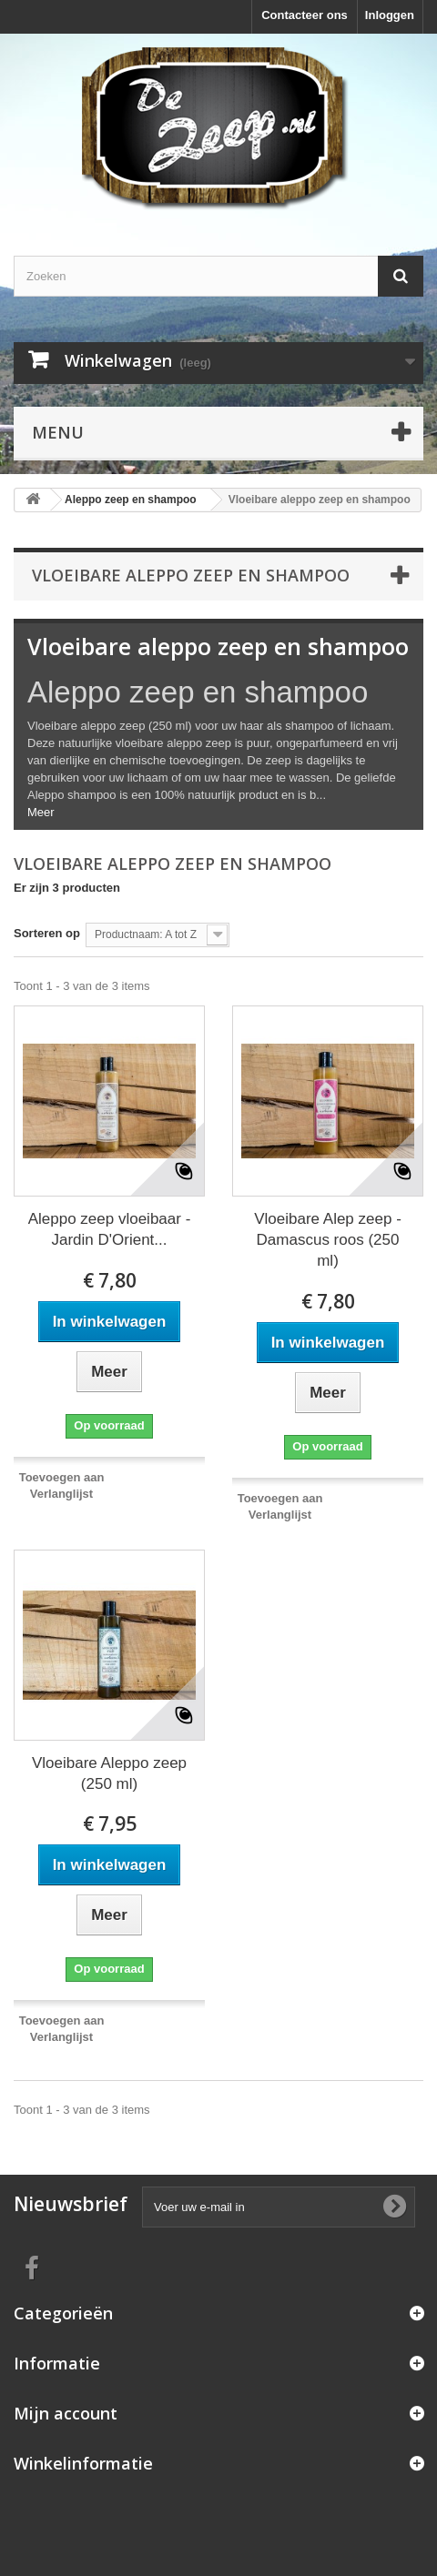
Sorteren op (47, 933)
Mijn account (65, 2413)
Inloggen (389, 15)
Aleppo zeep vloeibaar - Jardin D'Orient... (109, 1229)
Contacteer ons (304, 15)
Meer (41, 812)
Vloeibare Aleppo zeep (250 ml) (109, 1773)
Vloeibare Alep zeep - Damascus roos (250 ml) (327, 1239)
